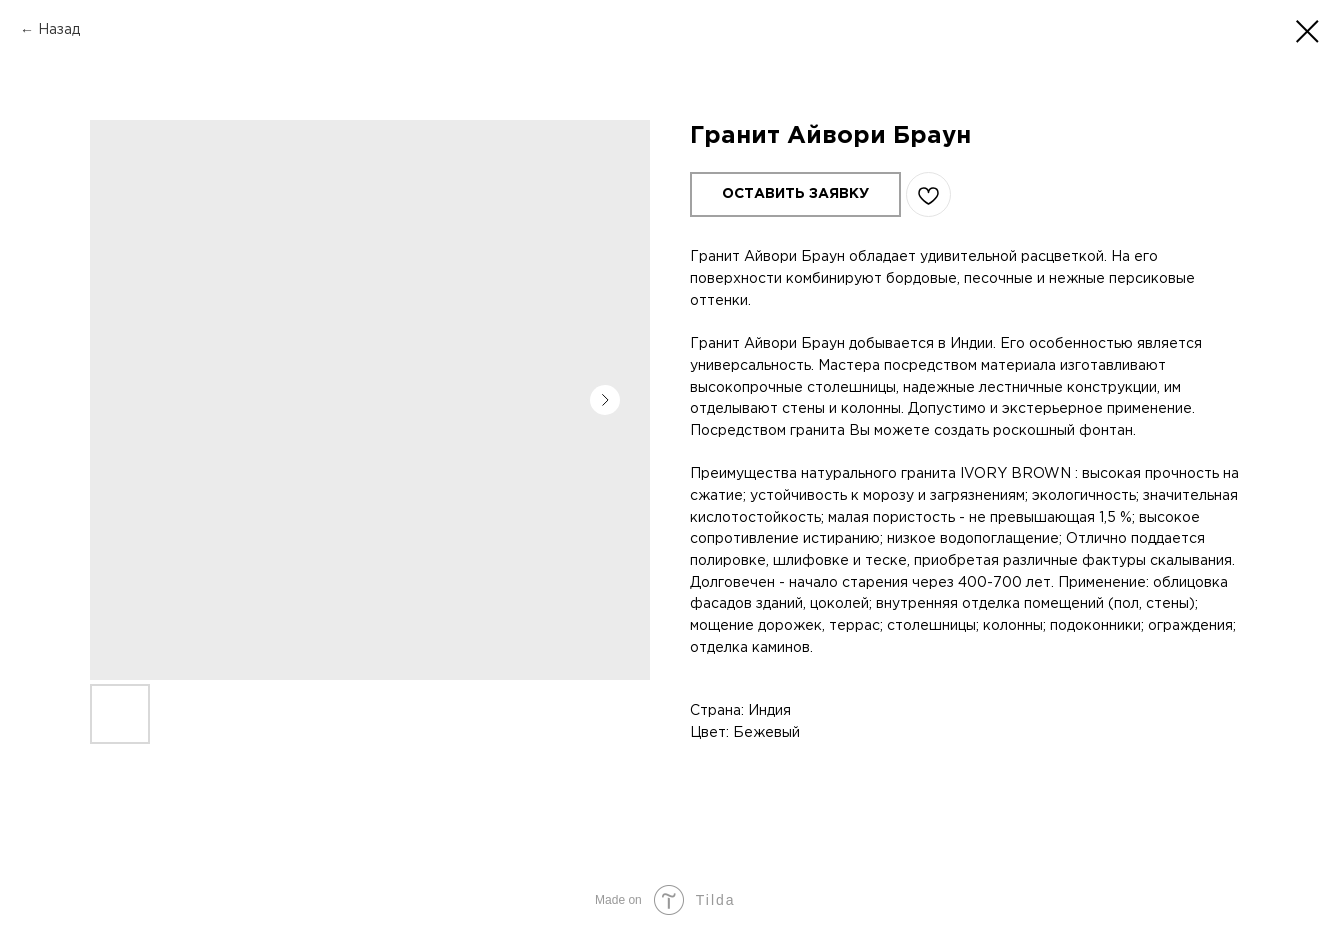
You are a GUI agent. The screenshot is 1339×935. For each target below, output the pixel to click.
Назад (59, 30)
